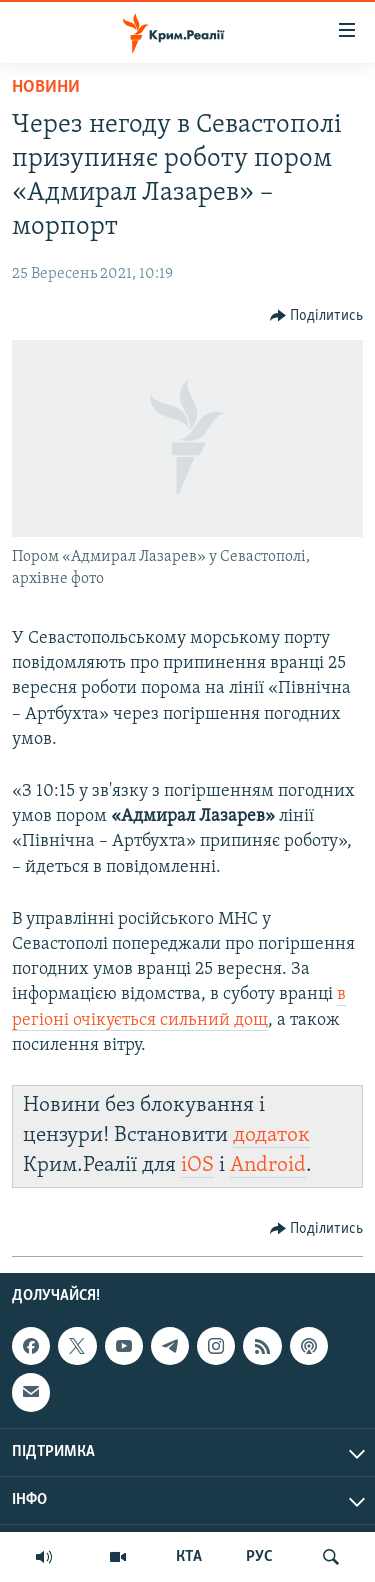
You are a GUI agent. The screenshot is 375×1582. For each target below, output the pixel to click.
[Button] (317, 316)
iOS (197, 1165)
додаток (271, 1135)
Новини (46, 87)
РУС (259, 1557)
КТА (189, 1557)
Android (268, 1165)
